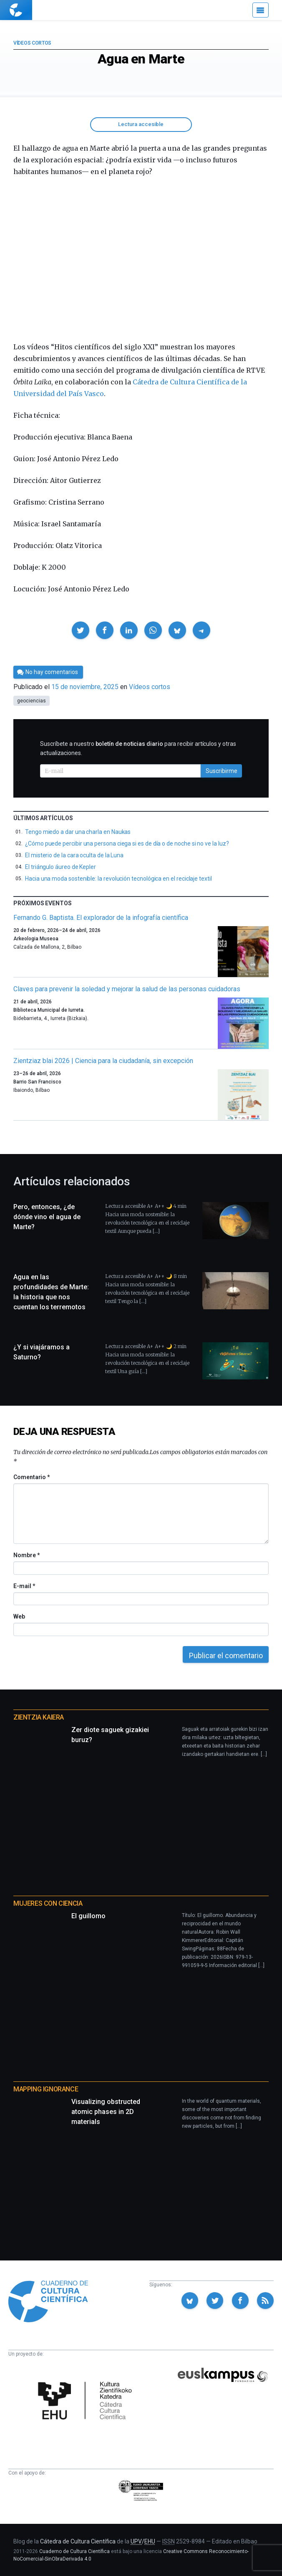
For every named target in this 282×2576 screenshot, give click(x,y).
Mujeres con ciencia (47, 1903)
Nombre (26, 1555)
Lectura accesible (141, 124)
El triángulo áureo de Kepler (60, 867)
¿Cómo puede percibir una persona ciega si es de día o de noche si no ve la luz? (127, 843)
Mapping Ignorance (45, 2089)
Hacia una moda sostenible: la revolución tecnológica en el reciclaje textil (118, 878)
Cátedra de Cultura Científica (78, 2541)
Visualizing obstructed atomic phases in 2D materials (105, 2112)
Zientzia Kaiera (38, 1717)
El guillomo (88, 1916)
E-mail (24, 1586)
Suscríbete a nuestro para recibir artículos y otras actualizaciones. (138, 748)
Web (19, 1616)
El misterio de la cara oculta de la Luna (74, 855)
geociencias (31, 701)
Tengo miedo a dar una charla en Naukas (78, 831)
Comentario (31, 1477)
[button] (80, 630)
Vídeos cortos (32, 43)
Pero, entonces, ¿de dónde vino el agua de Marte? (47, 1217)
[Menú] (260, 10)
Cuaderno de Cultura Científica (74, 2551)
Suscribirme (221, 771)
